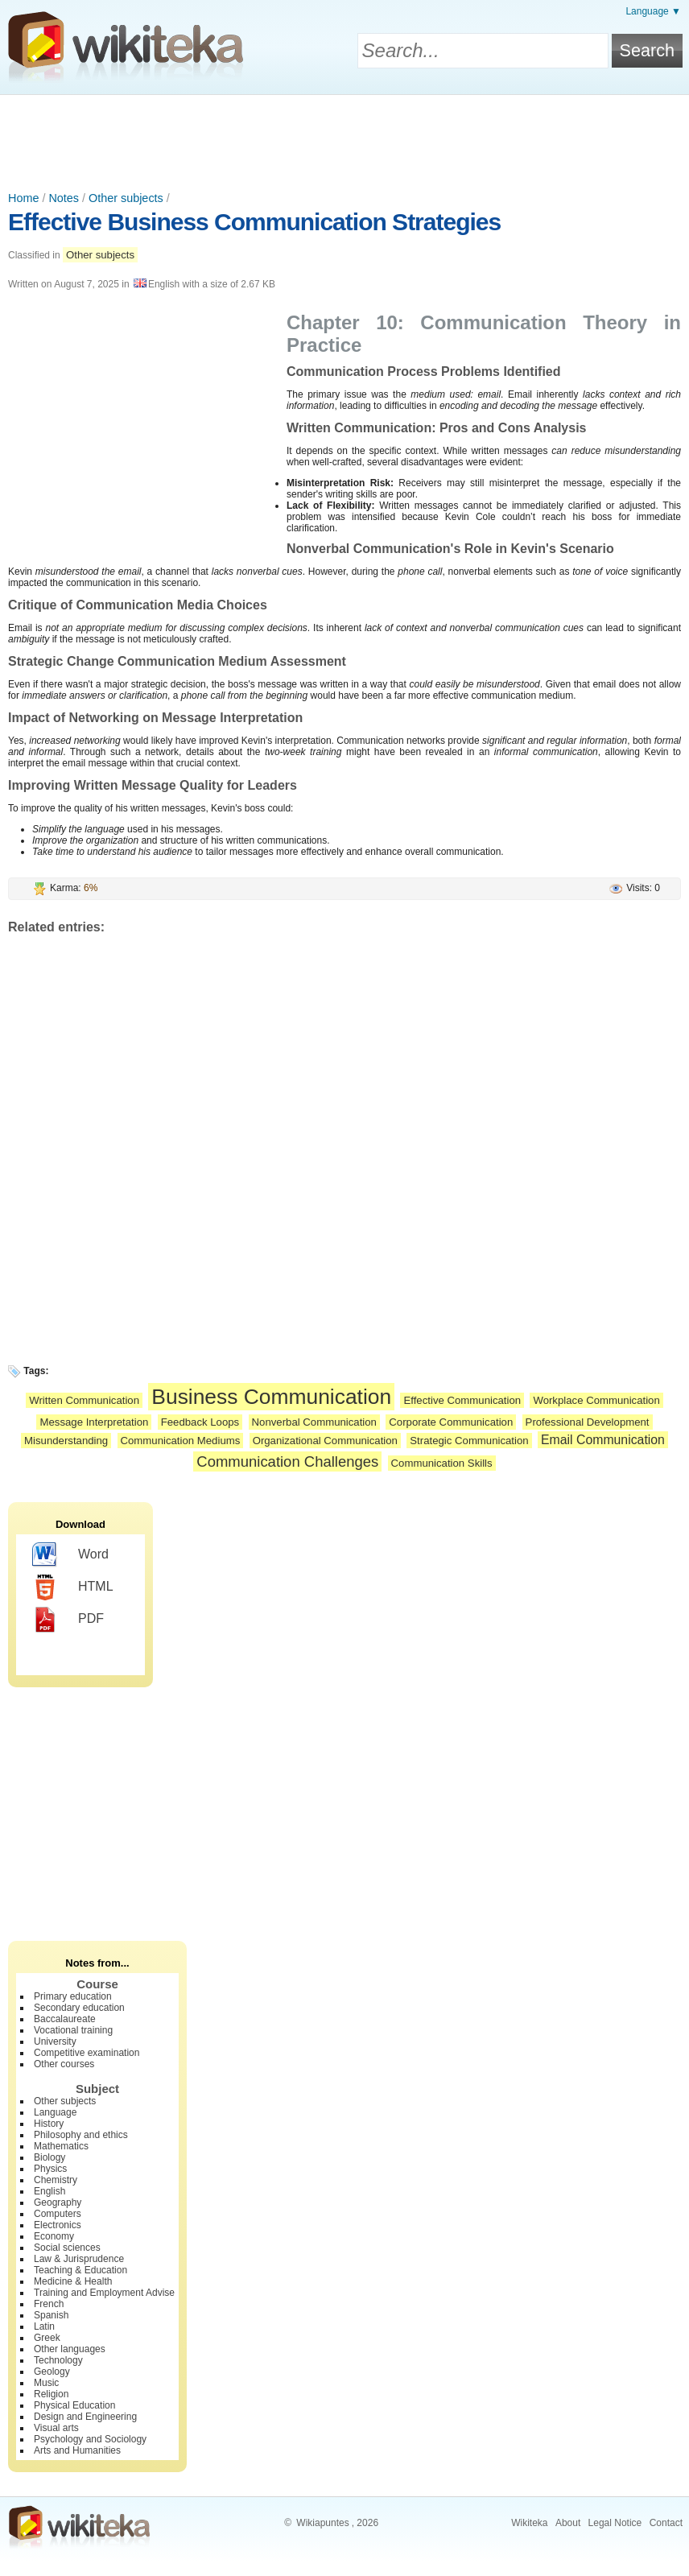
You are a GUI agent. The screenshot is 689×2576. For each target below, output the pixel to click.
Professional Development (588, 1422)
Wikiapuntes (322, 2523)
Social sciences (67, 2247)
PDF (68, 1620)
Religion (51, 2394)
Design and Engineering (85, 2416)
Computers (57, 2213)
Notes (63, 198)
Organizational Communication (325, 1441)
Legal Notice (615, 2523)
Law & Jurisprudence (79, 2258)
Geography (57, 2202)
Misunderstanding (66, 1441)
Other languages (69, 2349)
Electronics (57, 2225)
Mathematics (61, 2146)
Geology (52, 2371)
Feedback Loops (200, 1422)
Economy (54, 2236)
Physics (50, 2168)
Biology (49, 2157)
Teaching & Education (80, 2270)
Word (70, 1555)
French (49, 2304)
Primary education (73, 1996)
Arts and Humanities (77, 2450)
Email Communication (603, 1440)
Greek (47, 2337)
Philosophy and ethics (81, 2134)
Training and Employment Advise (104, 2292)
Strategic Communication (469, 1441)
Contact (666, 2523)
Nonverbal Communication (314, 1422)
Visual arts (56, 2428)
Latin (44, 2326)
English (49, 2191)
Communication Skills (442, 1463)
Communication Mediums (181, 1441)
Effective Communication (462, 1400)
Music (46, 2382)
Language (55, 2112)
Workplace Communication (596, 1400)
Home (23, 198)
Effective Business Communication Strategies (254, 221)
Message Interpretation (93, 1422)
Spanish (51, 2315)
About (567, 2523)
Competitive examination (86, 2052)
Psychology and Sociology (90, 2439)
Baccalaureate (65, 2019)
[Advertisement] (344, 139)
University (55, 2041)
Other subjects (126, 198)
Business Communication (271, 1397)
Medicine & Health (73, 2281)
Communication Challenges (287, 1461)
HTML (72, 1587)
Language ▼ (653, 11)
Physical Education (74, 2405)
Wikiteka (529, 2523)
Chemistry (55, 2180)
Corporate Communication (451, 1422)
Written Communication (84, 1400)
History (49, 2123)
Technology (58, 2360)
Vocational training (73, 2030)
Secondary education (79, 2007)
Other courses (64, 2064)
